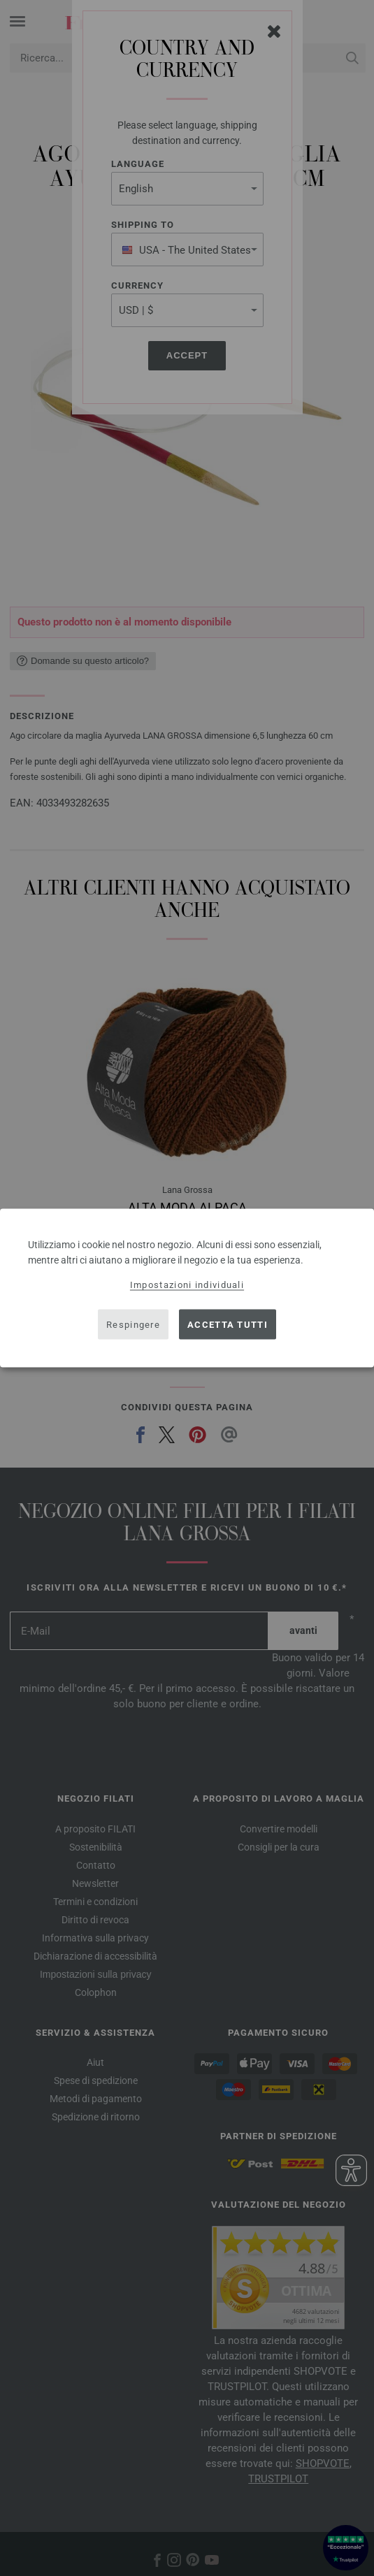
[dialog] (187, 1288)
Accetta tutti (227, 1324)
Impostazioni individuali (187, 1285)
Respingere (133, 1324)
